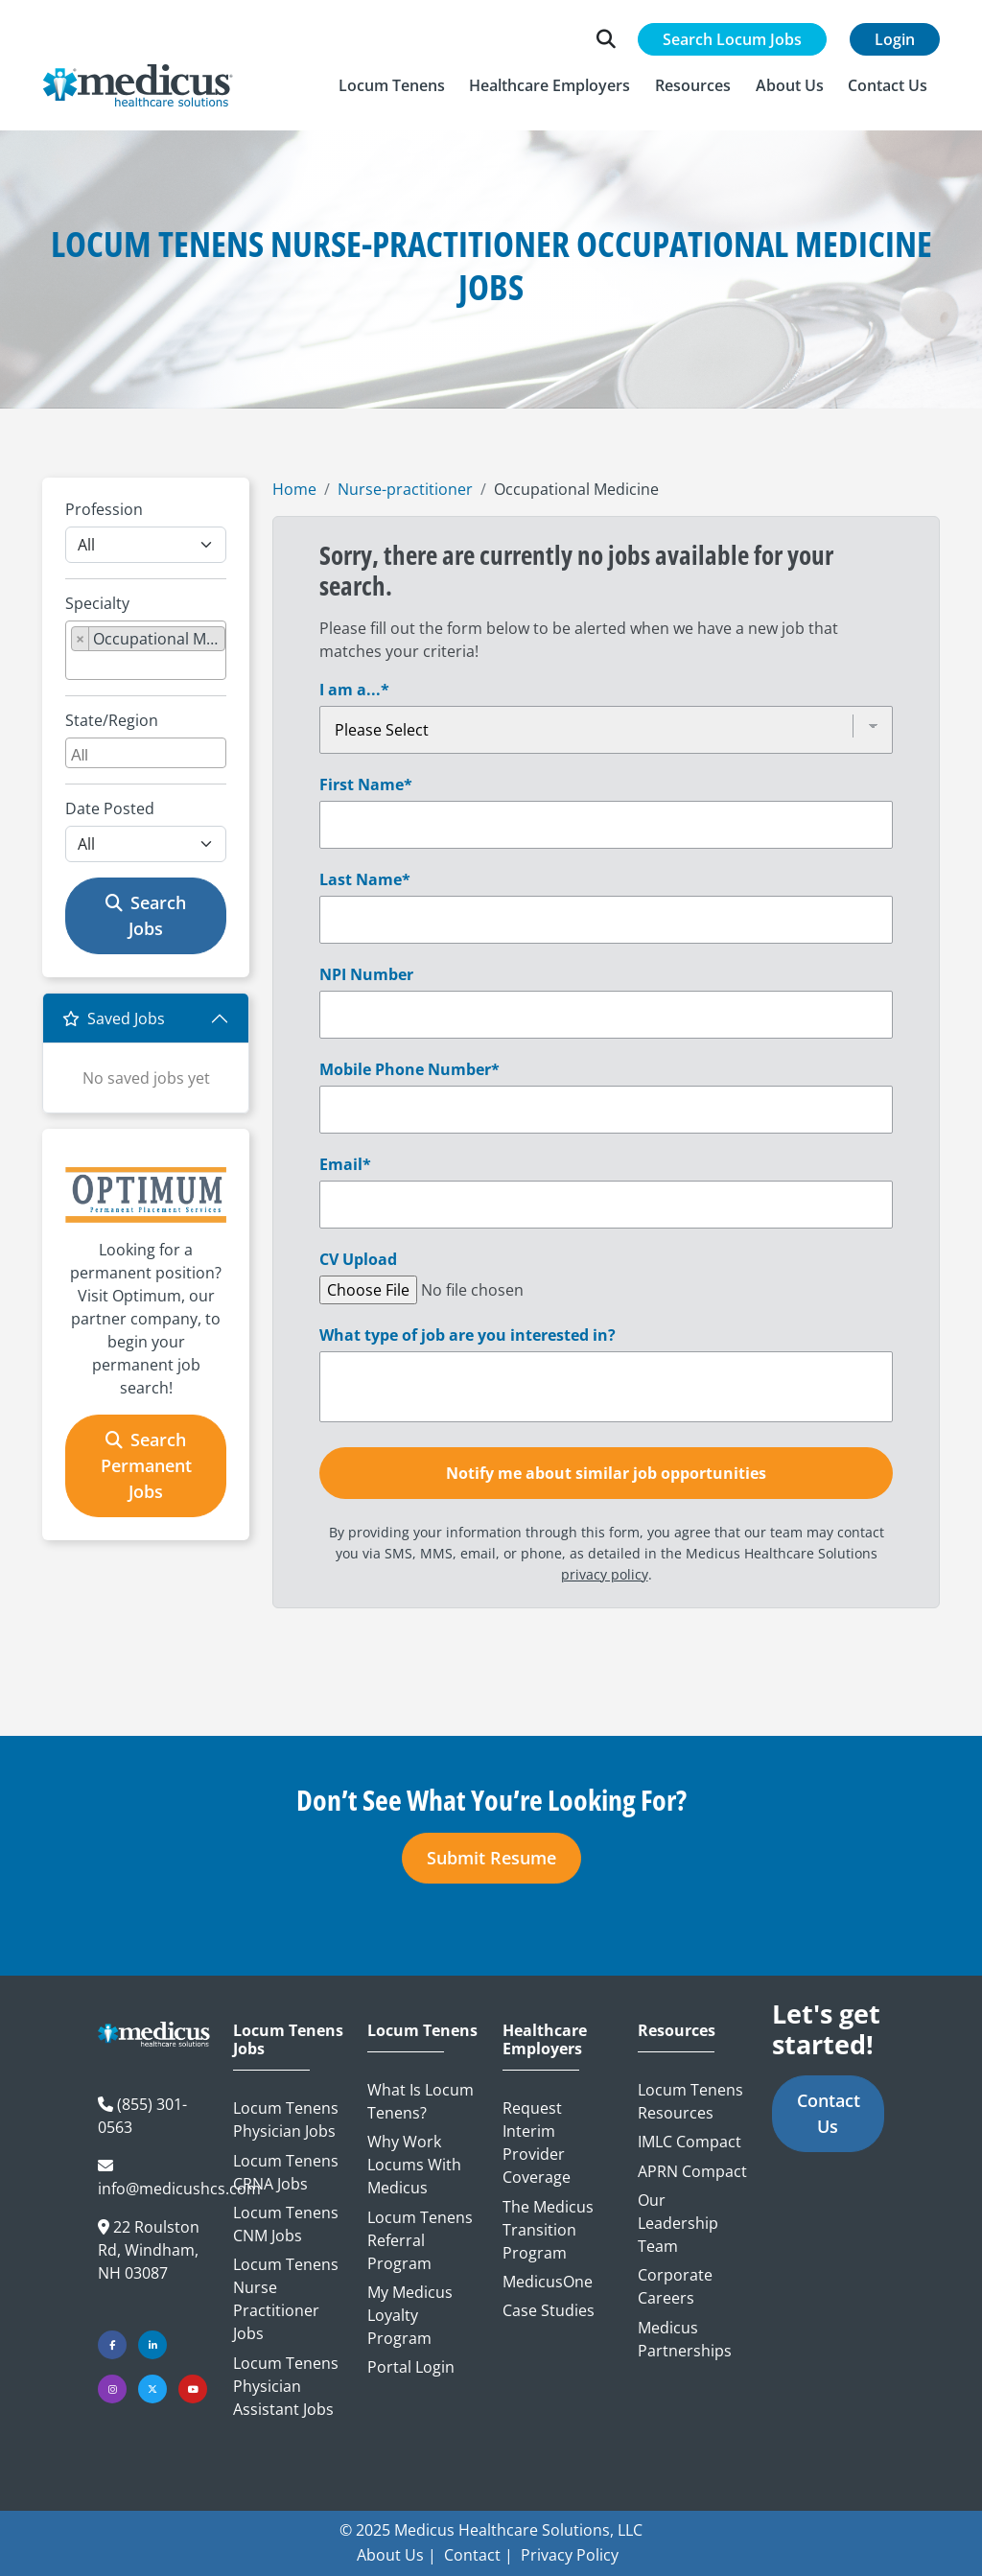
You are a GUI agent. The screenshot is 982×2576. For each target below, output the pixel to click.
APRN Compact (692, 2171)
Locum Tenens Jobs (288, 2040)
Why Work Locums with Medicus (414, 2164)
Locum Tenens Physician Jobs (286, 2119)
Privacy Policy (570, 2554)
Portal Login (411, 2366)
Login (895, 39)
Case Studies (549, 2310)
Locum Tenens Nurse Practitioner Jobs (286, 2299)
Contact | (478, 2554)
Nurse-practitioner (405, 489)
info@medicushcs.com (179, 2188)
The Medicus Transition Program (548, 2229)
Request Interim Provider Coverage (537, 2142)
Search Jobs (145, 915)
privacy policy (604, 1574)
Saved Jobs (113, 1018)
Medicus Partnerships (685, 2339)
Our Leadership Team (678, 2223)
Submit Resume (491, 1857)
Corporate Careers (675, 2286)
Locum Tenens (422, 2031)
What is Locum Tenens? (420, 2101)
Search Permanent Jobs (146, 1465)
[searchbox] (76, 665)
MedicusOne (548, 2281)
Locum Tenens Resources (690, 2101)
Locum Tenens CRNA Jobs (286, 2172)
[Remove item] (80, 638)
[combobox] (145, 650)
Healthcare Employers (545, 2040)
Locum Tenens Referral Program (420, 2240)
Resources (676, 2031)
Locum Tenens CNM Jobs (286, 2224)
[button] (391, 85)
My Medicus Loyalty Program (410, 2315)
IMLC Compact (689, 2141)
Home (294, 489)
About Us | (396, 2554)
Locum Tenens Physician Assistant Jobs (286, 2386)
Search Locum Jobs (732, 39)
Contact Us (828, 2113)
